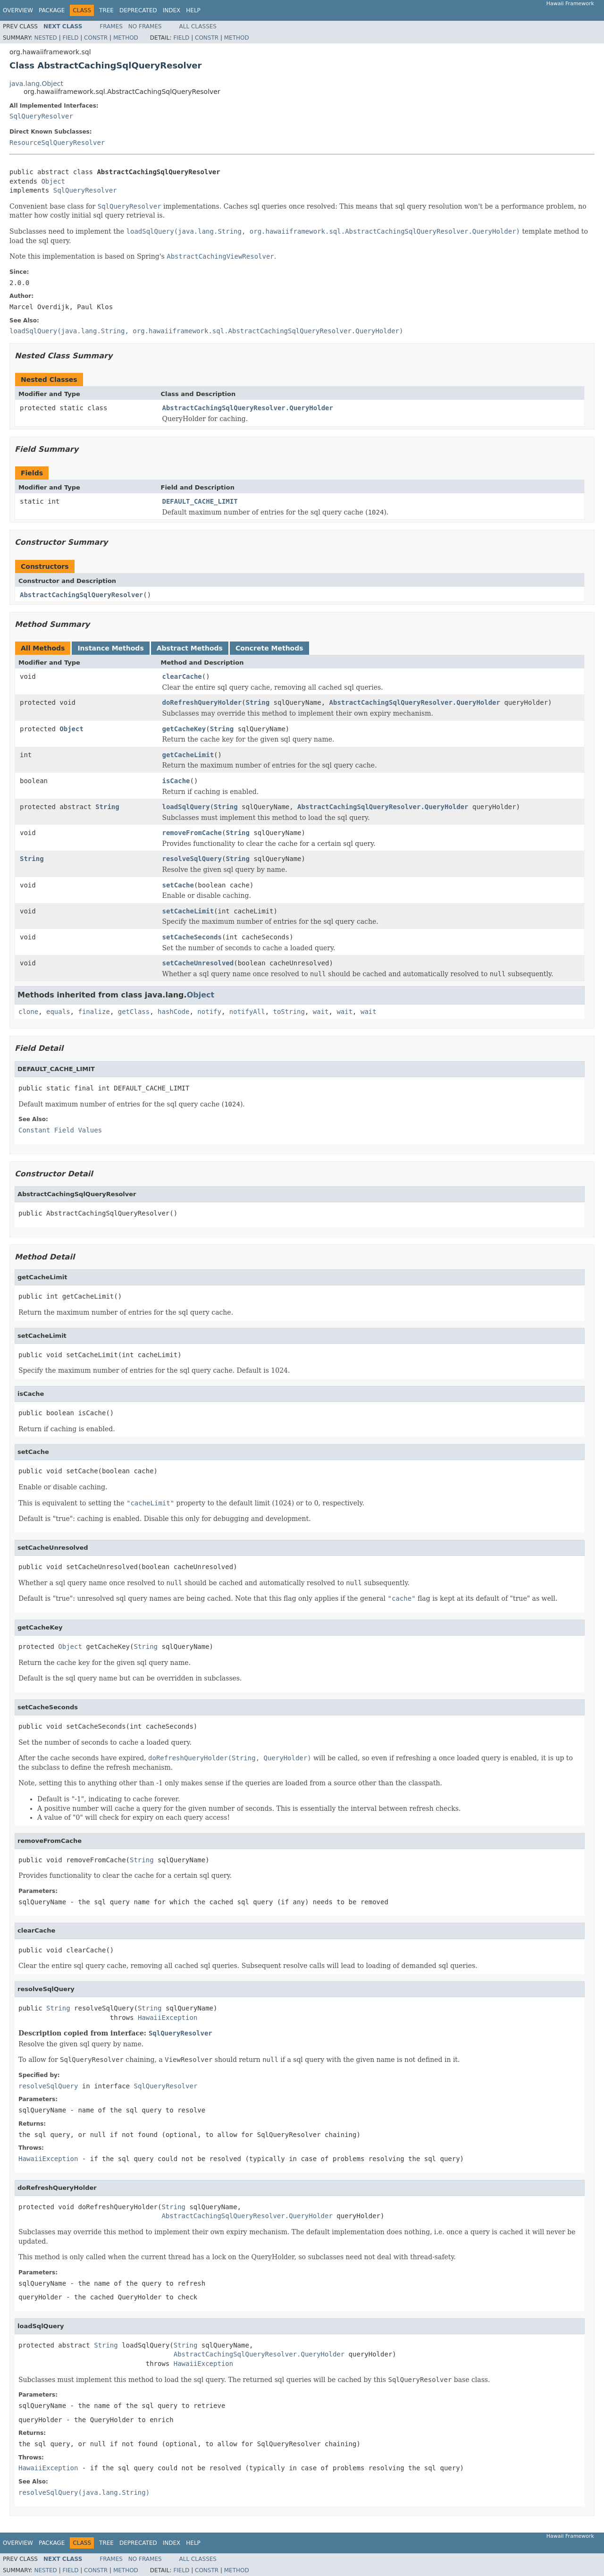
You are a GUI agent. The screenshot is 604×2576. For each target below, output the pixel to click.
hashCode (173, 1011)
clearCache (182, 676)
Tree (106, 10)
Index (172, 10)
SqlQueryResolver (41, 116)
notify (209, 1011)
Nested (45, 37)
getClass (134, 1011)
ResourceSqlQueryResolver (57, 142)
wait (321, 1011)
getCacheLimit (188, 755)
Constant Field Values (60, 1130)
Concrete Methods (269, 648)
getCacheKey (184, 729)
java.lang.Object (36, 83)
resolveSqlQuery (192, 858)
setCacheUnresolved (198, 963)
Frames (111, 26)
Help (193, 10)
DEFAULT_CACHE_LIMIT (200, 501)
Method (125, 37)
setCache (178, 885)
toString (289, 1011)
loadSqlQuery (186, 807)
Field (70, 37)
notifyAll (247, 1011)
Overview (18, 10)
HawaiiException (167, 2017)
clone (28, 1011)
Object (53, 181)
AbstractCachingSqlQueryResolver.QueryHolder (247, 408)
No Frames (145, 26)
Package (52, 10)
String (258, 702)
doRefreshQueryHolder (202, 702)
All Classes (198, 26)
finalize (93, 1011)
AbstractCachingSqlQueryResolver (81, 595)
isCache (176, 781)
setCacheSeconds (192, 937)
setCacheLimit (188, 911)
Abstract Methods (190, 648)
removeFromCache (192, 832)
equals (58, 1011)
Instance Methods (110, 648)
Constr (96, 37)
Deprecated (138, 10)
